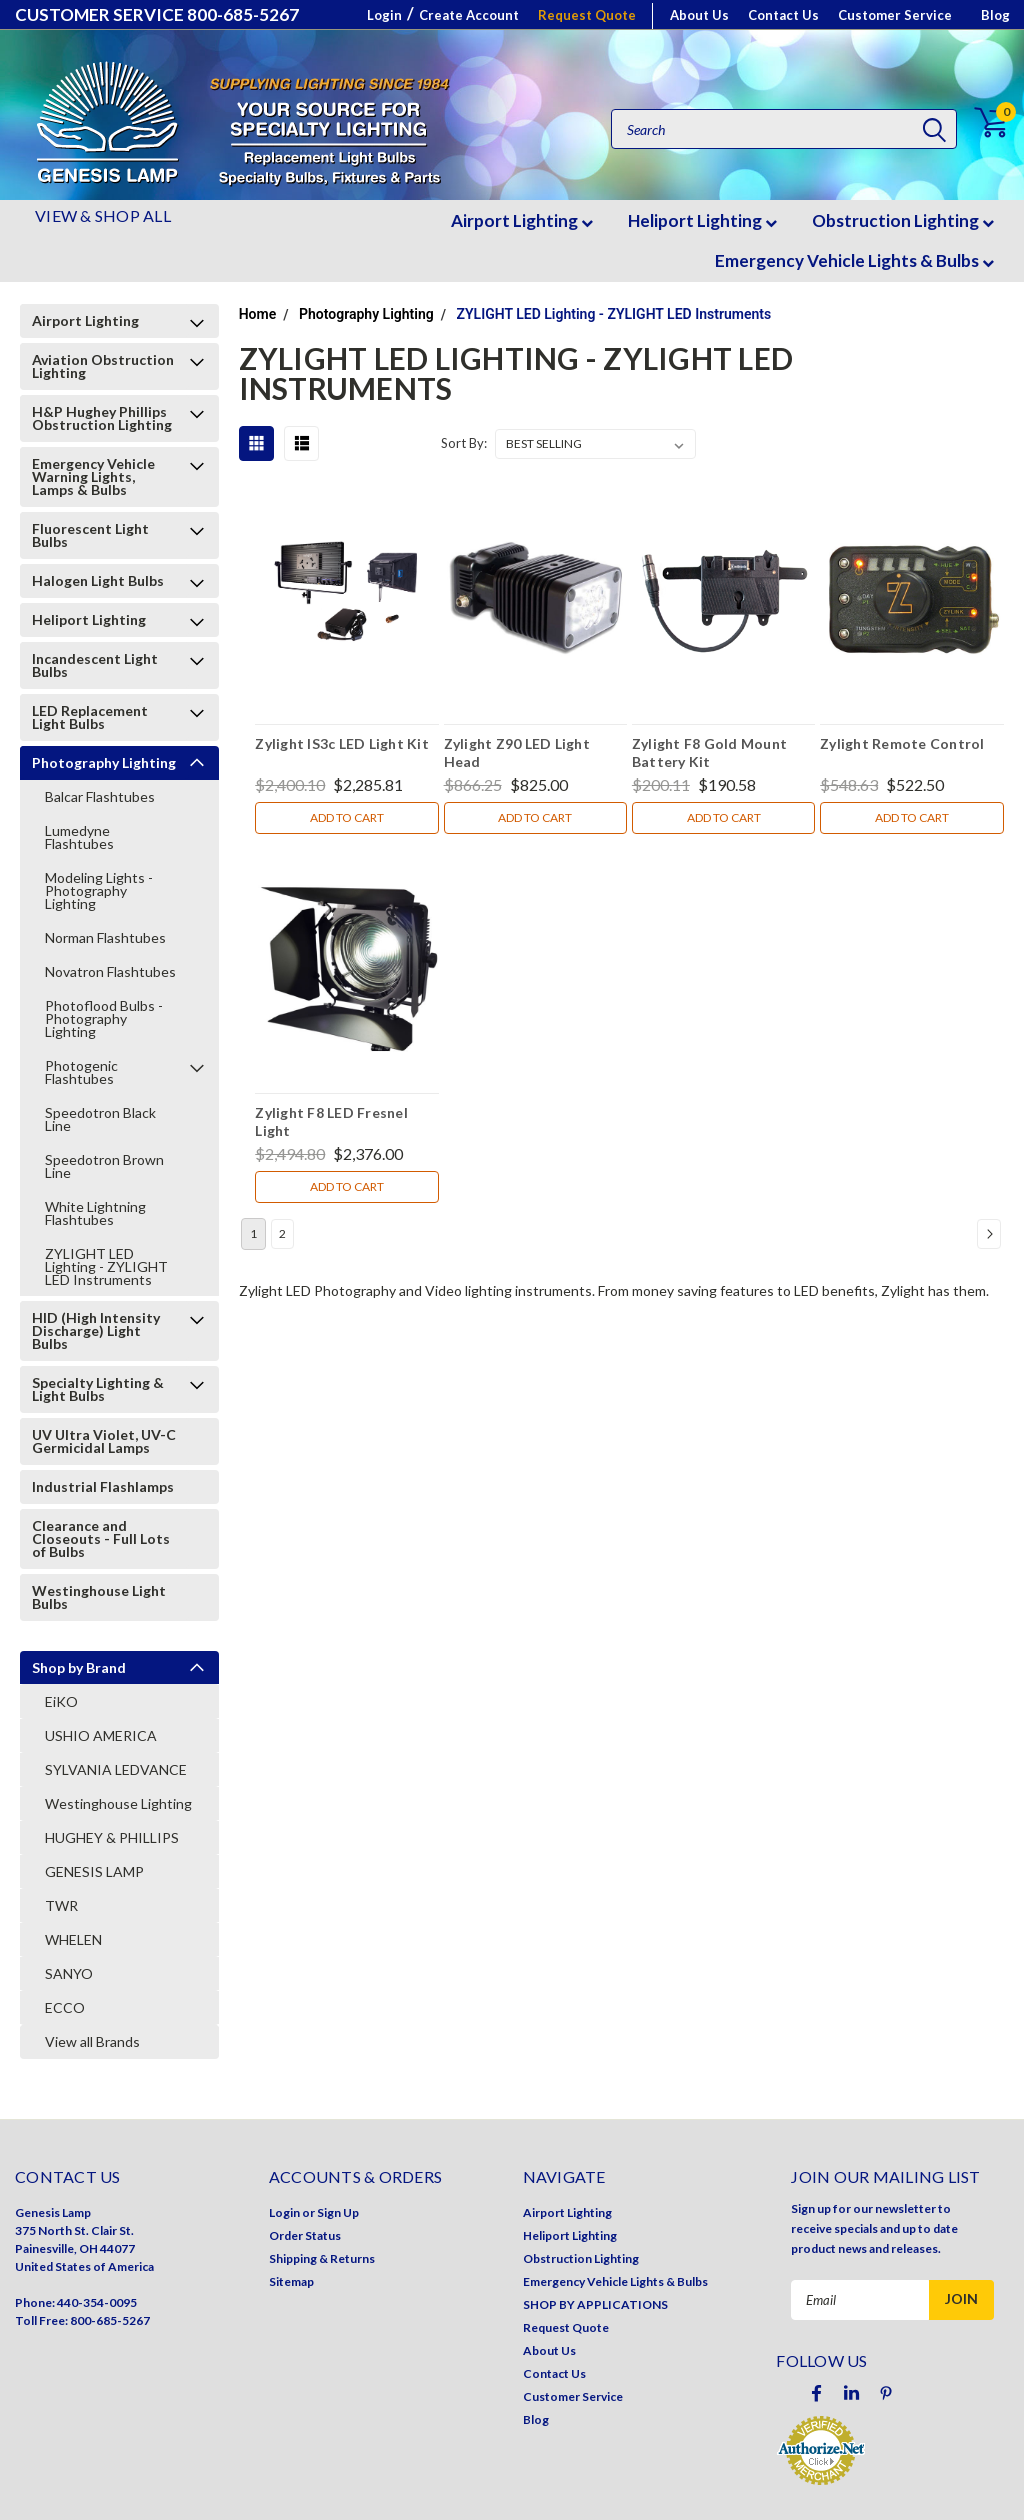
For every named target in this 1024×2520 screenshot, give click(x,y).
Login (384, 15)
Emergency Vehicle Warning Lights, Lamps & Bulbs (93, 476)
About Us (699, 15)
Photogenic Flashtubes (81, 1072)
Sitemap (291, 2281)
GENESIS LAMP (94, 1871)
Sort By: (464, 443)
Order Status (305, 2235)
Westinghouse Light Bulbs (99, 1597)
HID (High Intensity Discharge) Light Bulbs (96, 1330)
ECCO (65, 2007)
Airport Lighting (522, 220)
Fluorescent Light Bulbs (90, 535)
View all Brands (92, 2041)
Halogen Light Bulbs (98, 580)
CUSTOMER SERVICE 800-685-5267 (157, 14)
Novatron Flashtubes (110, 971)
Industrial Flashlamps (103, 1486)
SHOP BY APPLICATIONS (595, 2304)
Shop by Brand (79, 1667)
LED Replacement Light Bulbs (90, 717)
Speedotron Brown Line (104, 1166)
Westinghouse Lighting (118, 1803)
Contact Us (783, 15)
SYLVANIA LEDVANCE (116, 1769)
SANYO (69, 1973)
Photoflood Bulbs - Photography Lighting (104, 1018)
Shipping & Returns (322, 2258)
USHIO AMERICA (101, 1735)
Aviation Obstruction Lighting (103, 366)
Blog (995, 15)
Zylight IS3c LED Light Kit (342, 743)
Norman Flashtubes (105, 937)
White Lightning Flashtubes (95, 1213)
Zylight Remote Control (902, 743)
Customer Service (895, 15)
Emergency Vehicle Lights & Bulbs (854, 260)
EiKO (61, 1701)
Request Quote (587, 15)
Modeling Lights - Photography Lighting (99, 890)
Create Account (469, 15)
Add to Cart (347, 817)
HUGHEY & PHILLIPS (112, 1837)
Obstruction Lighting (903, 220)
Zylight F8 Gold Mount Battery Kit (709, 752)
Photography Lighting (104, 762)
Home (258, 314)
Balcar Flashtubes (100, 796)
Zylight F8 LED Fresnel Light (331, 1121)
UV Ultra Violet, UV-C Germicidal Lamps (104, 1441)
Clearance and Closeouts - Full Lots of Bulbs (101, 1538)
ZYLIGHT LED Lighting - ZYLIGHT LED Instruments (106, 1266)
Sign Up (338, 2212)
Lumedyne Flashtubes (79, 837)
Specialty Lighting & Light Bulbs (98, 1389)
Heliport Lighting (702, 220)
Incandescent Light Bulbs (95, 665)
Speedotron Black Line (100, 1119)
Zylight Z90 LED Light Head (517, 752)
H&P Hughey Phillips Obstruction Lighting (102, 418)
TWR (61, 1905)
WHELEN (73, 1939)
